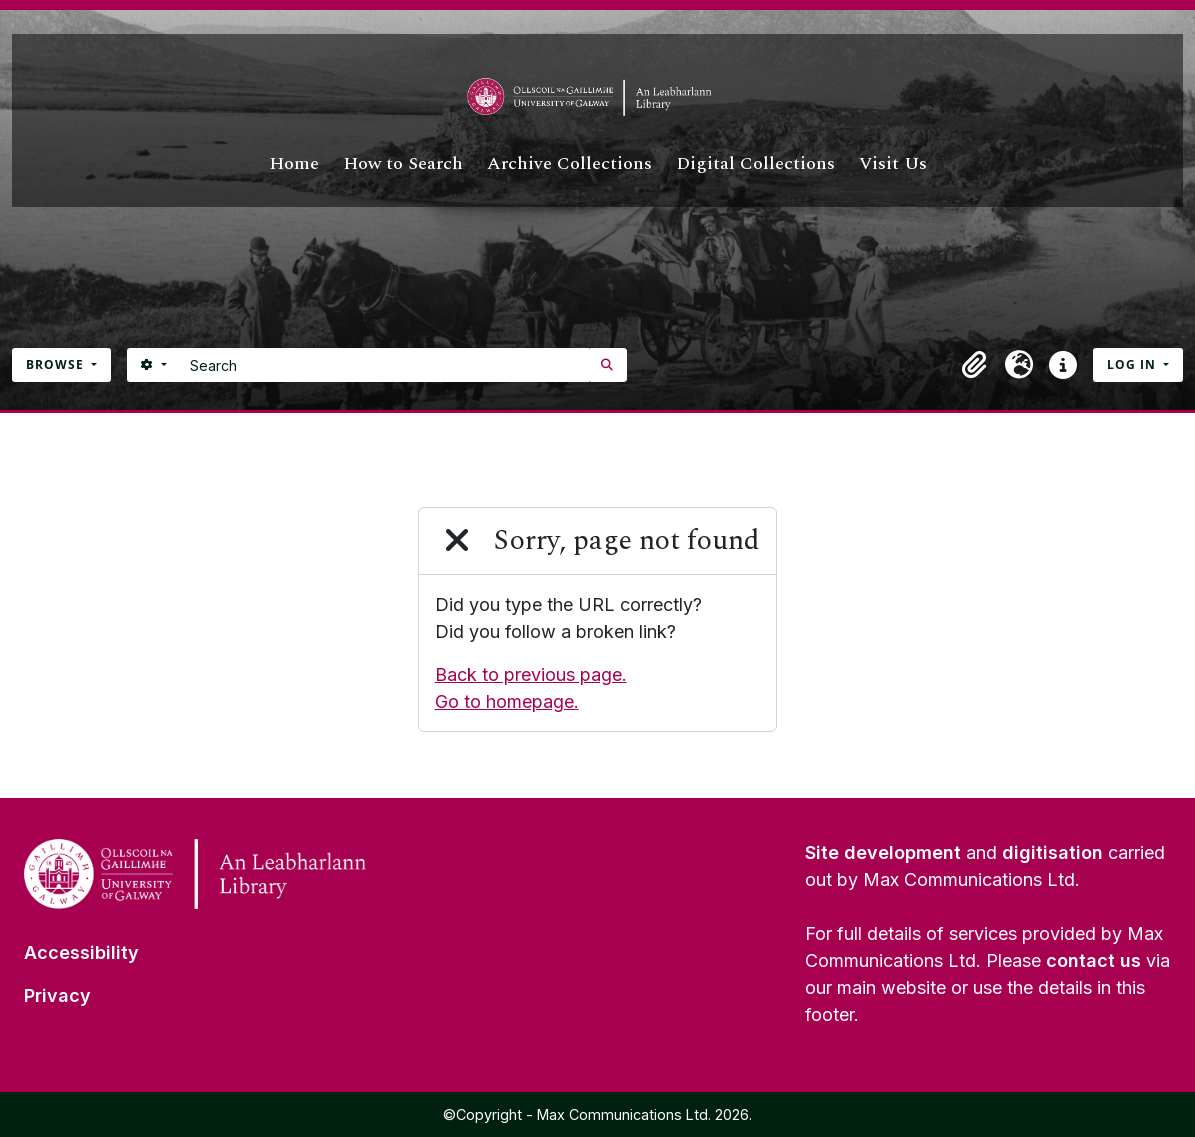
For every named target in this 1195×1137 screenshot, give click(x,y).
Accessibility (81, 952)
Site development (883, 852)
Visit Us (893, 163)
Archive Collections (569, 163)
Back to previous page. (531, 674)
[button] (975, 365)
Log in (1133, 364)
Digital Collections (755, 163)
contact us (1093, 960)
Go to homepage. (507, 701)
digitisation (1052, 852)
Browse (57, 364)
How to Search (403, 163)
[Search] (384, 365)
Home (294, 163)
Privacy (57, 995)
